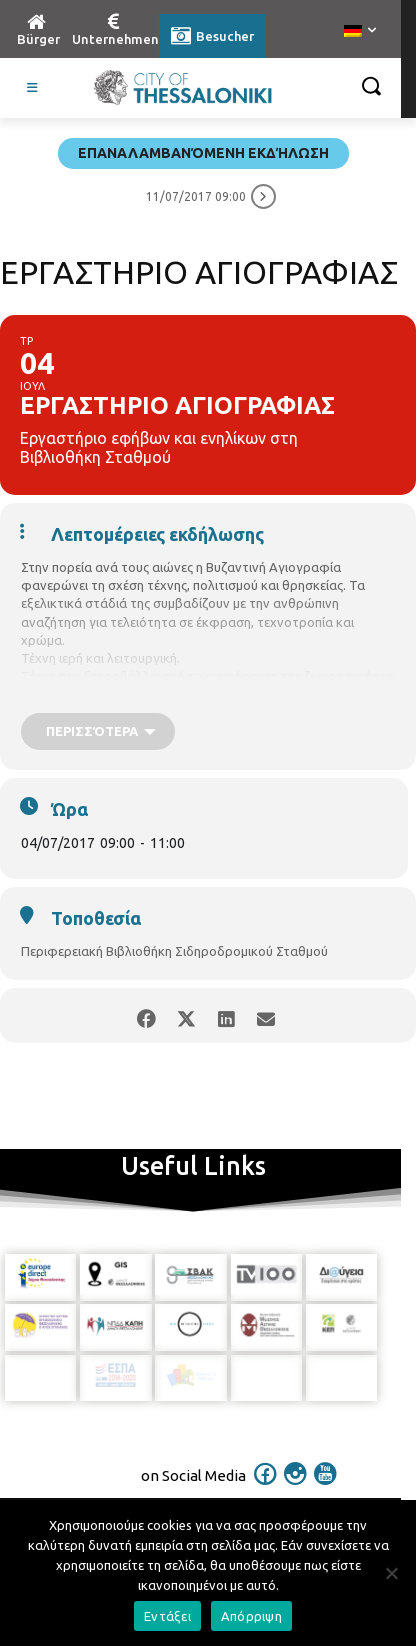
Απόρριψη (251, 1616)
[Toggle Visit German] (33, 88)
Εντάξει (167, 1616)
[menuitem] (360, 32)
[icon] (266, 1482)
